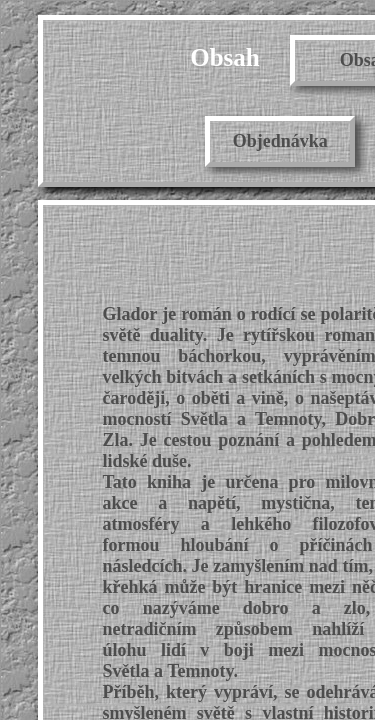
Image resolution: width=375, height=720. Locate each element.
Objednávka (280, 141)
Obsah (224, 57)
